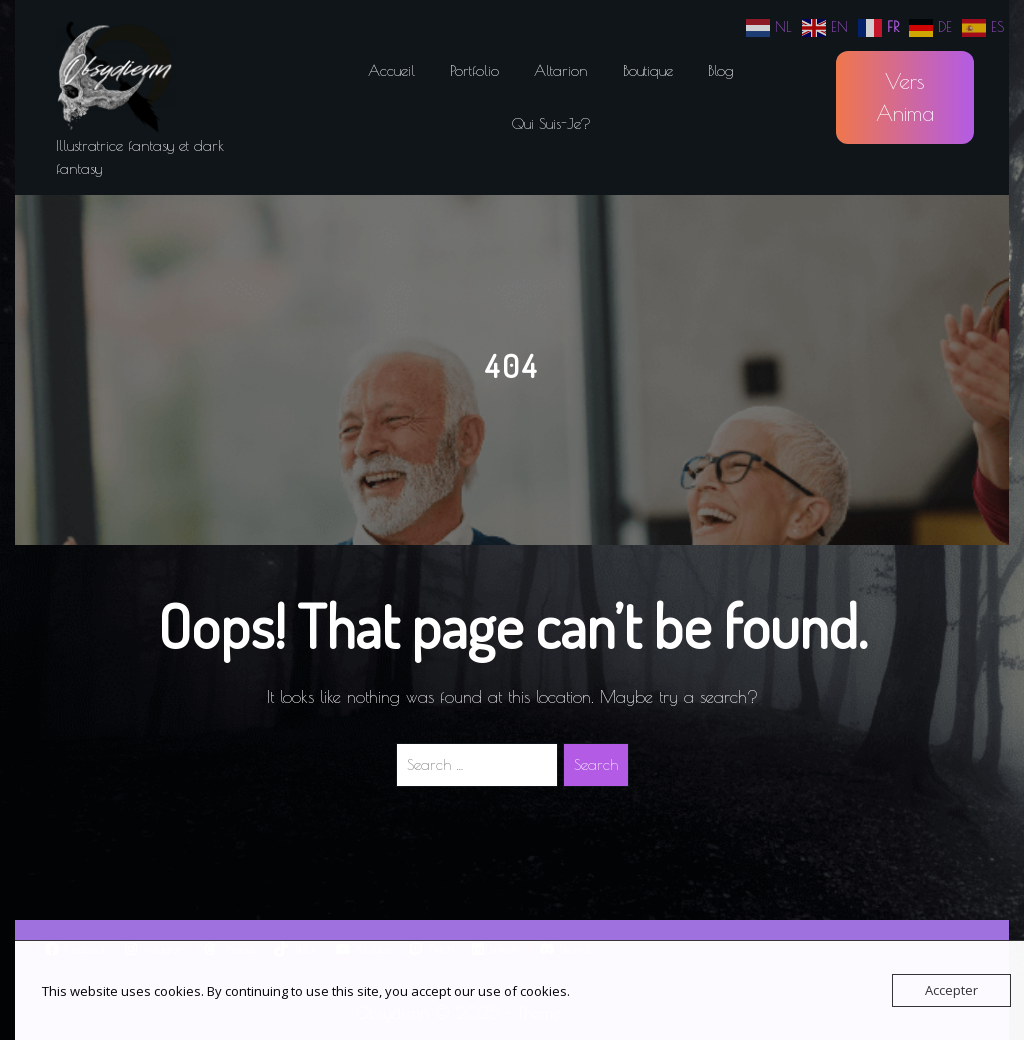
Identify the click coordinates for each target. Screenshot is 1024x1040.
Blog (721, 70)
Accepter (951, 990)
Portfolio (474, 70)
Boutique (648, 70)
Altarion (561, 70)
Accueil (391, 70)
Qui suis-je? (551, 123)
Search (596, 764)
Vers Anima (905, 97)
